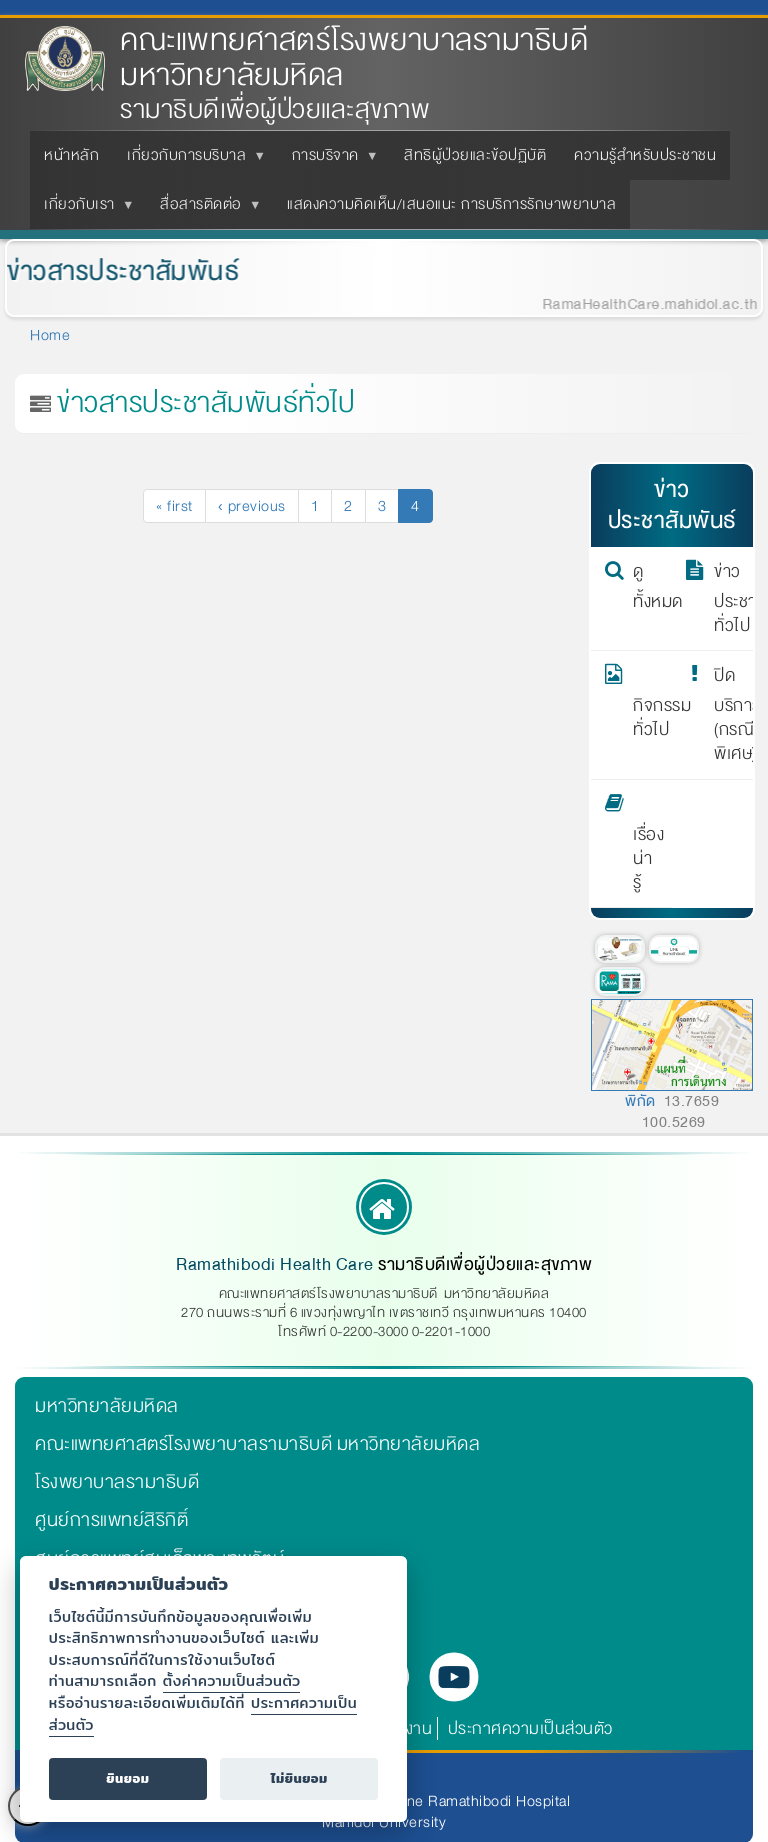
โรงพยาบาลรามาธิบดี (117, 1482)
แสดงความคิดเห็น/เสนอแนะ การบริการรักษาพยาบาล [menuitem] (451, 204)
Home (50, 335)
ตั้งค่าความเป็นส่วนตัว (232, 1680)
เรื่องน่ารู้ (646, 844)
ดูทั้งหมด (646, 587)
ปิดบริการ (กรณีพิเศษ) (727, 715)
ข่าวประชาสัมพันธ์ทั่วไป (727, 599)
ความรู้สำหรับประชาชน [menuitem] (645, 155)
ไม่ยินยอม (299, 1778)
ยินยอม (127, 1778)
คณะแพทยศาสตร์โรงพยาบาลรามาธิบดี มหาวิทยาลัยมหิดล (354, 58)
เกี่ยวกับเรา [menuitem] (83, 210)
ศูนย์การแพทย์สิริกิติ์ (111, 1520)
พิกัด (640, 1101)
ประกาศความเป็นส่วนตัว (530, 1728)
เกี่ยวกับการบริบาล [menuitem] (190, 161)
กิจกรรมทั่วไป (646, 703)
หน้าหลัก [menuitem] (71, 155)
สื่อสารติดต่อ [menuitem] (205, 210)
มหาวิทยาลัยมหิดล (107, 1406)
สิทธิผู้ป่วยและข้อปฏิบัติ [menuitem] (475, 155)
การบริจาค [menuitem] (329, 161)
